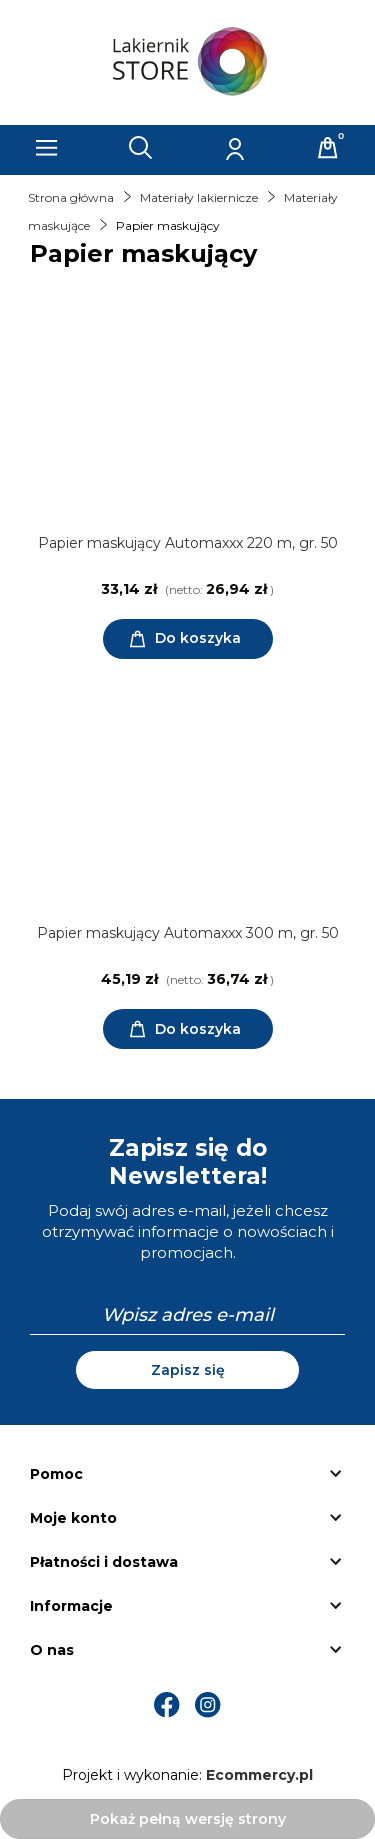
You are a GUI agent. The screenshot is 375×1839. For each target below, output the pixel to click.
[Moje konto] (234, 148)
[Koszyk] (328, 148)
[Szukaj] (141, 148)
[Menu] (47, 148)
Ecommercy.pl (259, 1775)
